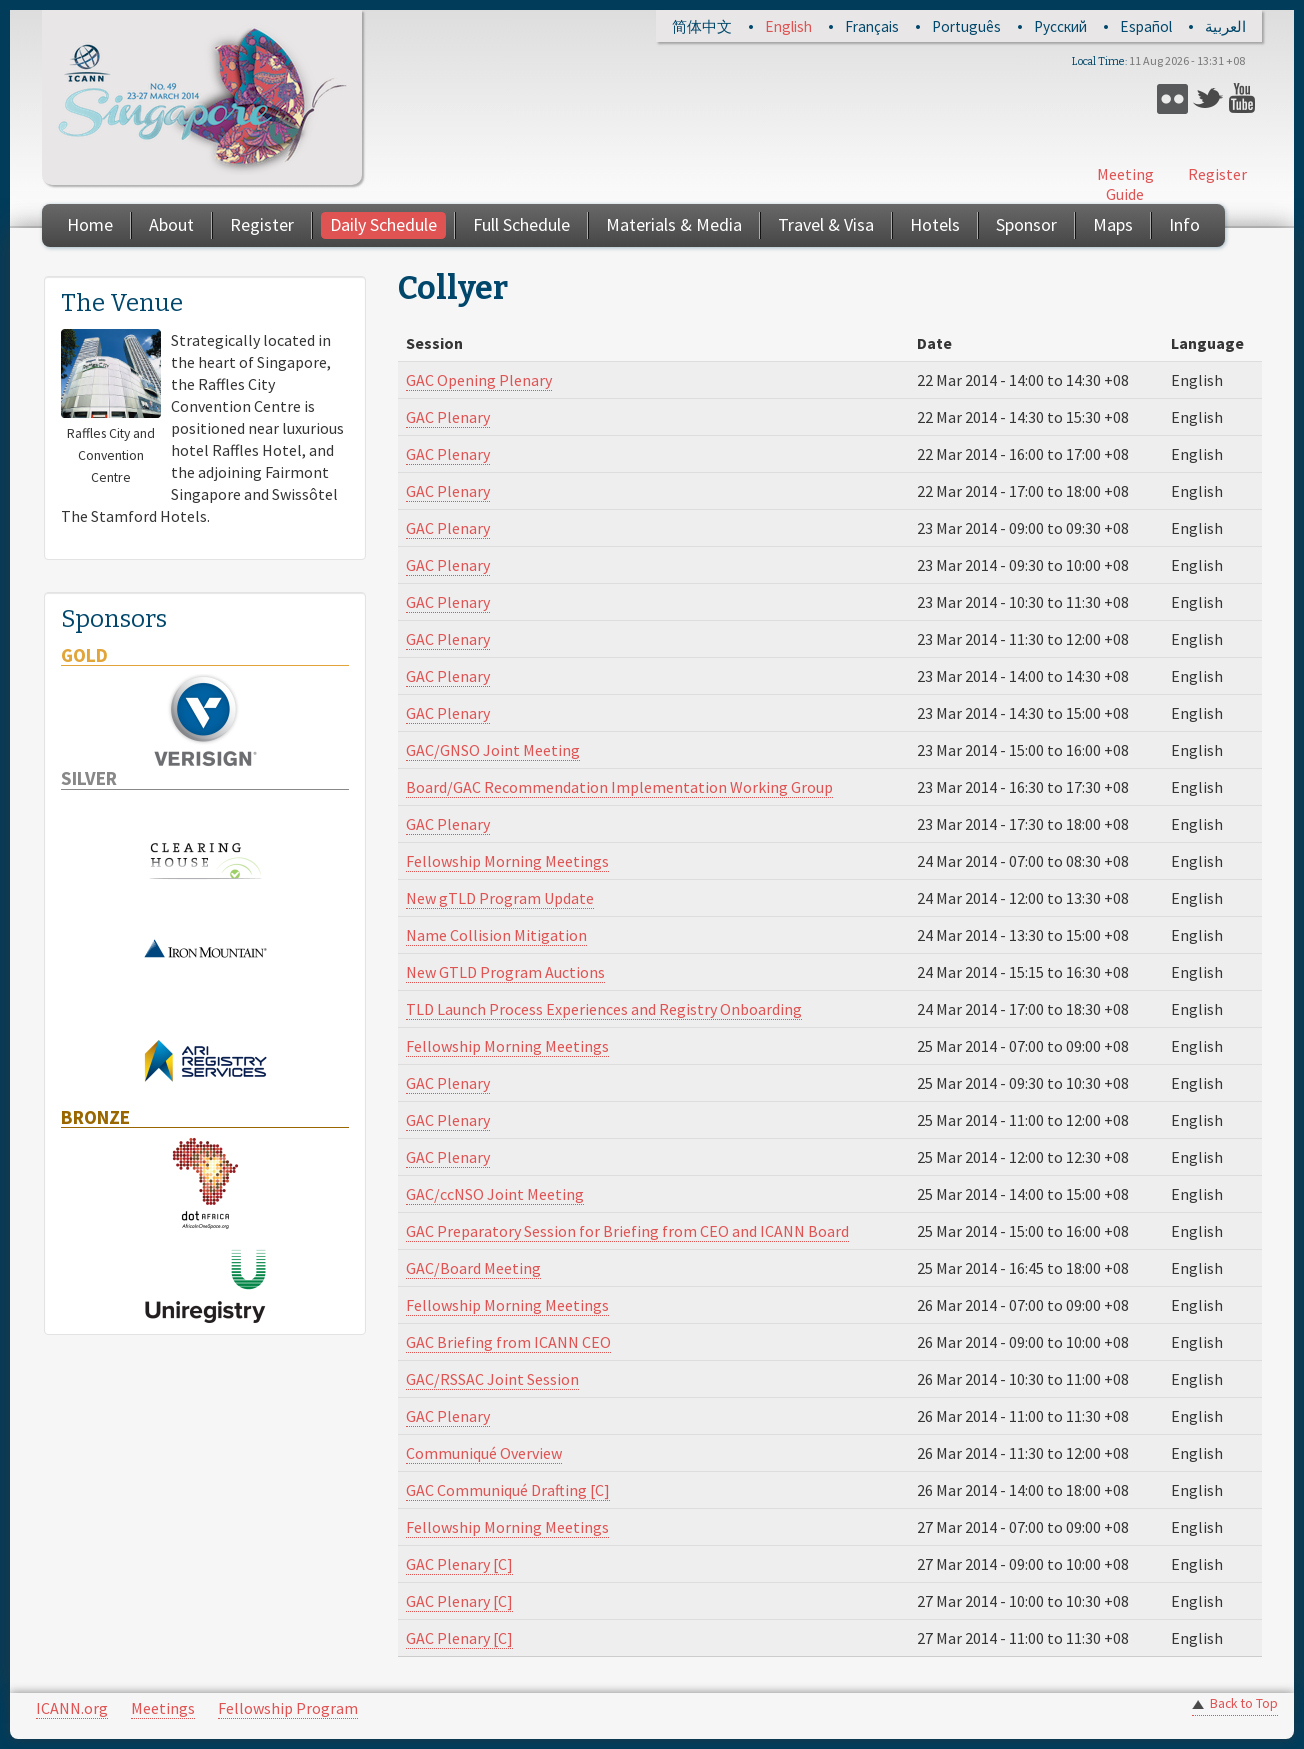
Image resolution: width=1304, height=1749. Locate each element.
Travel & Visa (826, 224)
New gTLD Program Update (500, 898)
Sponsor (1026, 224)
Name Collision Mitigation (496, 935)
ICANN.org (72, 1708)
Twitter (1208, 98)
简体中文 (702, 26)
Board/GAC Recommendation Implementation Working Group (619, 787)
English (788, 26)
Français (872, 26)
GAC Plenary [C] (459, 1564)
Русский (1060, 26)
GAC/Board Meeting (473, 1268)
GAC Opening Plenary (479, 380)
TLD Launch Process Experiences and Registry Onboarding (604, 1009)
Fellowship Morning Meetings (507, 861)
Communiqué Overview (484, 1453)
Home (90, 224)
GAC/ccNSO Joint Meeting (495, 1194)
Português (966, 26)
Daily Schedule (383, 224)
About (171, 224)
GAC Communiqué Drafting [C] (508, 1490)
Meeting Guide (1125, 184)
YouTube (1244, 98)
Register (1217, 174)
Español (1146, 26)
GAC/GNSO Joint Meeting (493, 750)
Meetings (163, 1708)
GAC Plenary (448, 417)
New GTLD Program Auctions (505, 972)
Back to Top (1244, 1703)
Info (1184, 224)
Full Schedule (521, 224)
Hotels (935, 224)
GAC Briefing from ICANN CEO (508, 1342)
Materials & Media (674, 224)
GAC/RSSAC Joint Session (492, 1379)
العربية (1225, 26)
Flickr (1172, 98)
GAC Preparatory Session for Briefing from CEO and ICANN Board (627, 1231)
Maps (1113, 224)
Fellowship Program (288, 1708)
